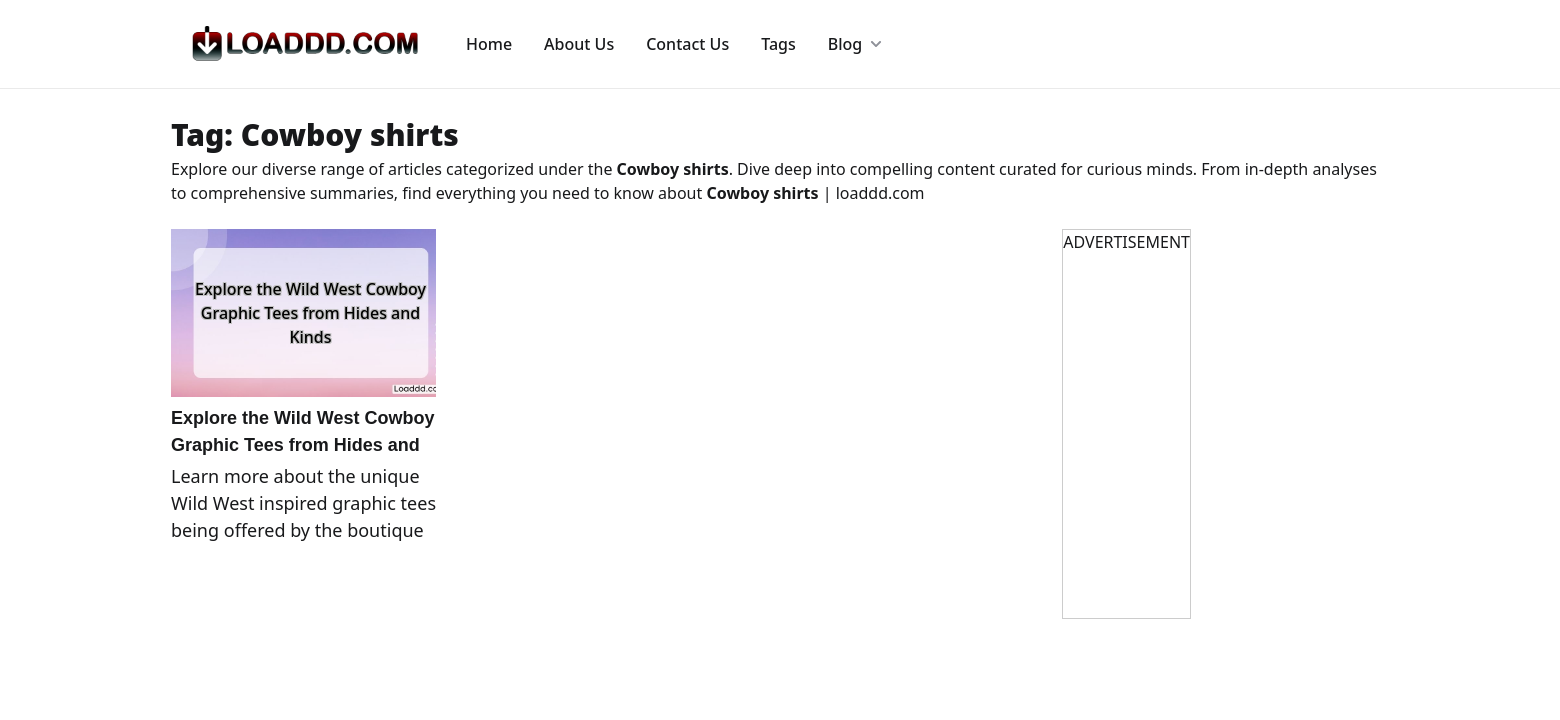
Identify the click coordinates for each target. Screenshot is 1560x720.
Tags (778, 44)
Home (489, 44)
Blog (855, 44)
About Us (579, 44)
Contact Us (687, 44)
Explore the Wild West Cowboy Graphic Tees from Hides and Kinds (303, 445)
